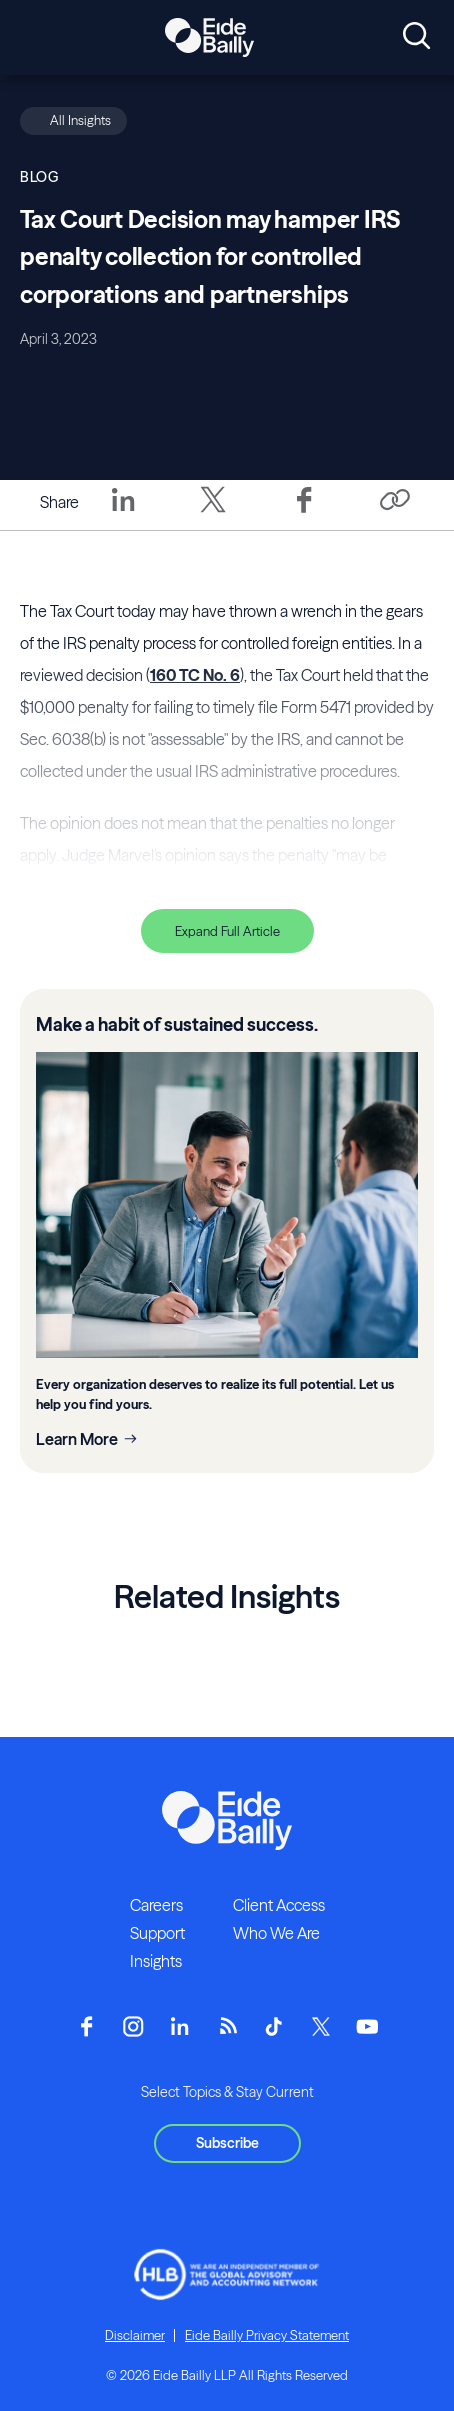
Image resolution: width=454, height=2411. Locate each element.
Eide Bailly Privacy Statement (267, 2335)
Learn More (77, 1439)
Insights (156, 1961)
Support (157, 1933)
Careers (156, 1905)
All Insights (80, 120)
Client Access (279, 1905)
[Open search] (416, 37)
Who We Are (276, 1933)
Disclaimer (135, 2335)
